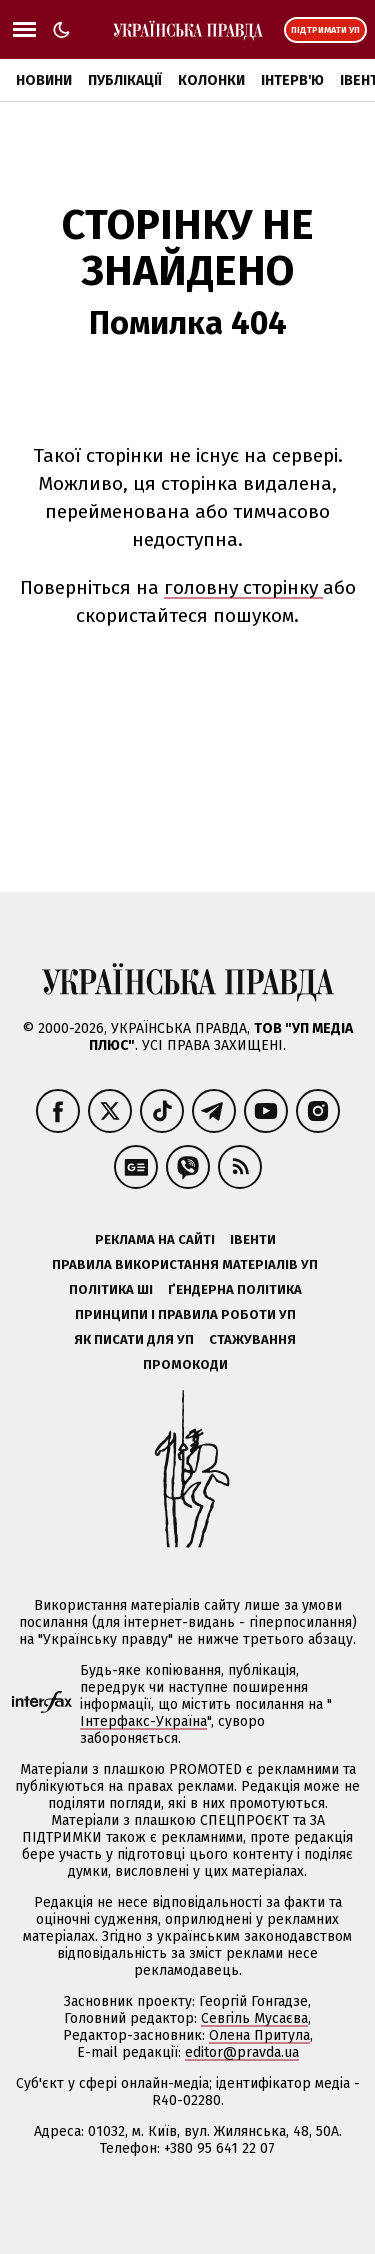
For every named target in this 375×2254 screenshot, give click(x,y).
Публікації (125, 80)
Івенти (253, 1239)
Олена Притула (259, 2035)
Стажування (252, 1339)
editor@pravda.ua (242, 2052)
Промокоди (185, 1364)
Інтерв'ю (292, 80)
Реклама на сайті (155, 1239)
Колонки (211, 80)
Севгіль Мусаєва (254, 2018)
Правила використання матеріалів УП (185, 1264)
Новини (44, 80)
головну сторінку (243, 587)
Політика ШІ (111, 1289)
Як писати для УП (134, 1339)
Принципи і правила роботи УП (185, 1314)
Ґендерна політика (235, 1289)
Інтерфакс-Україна (143, 1721)
